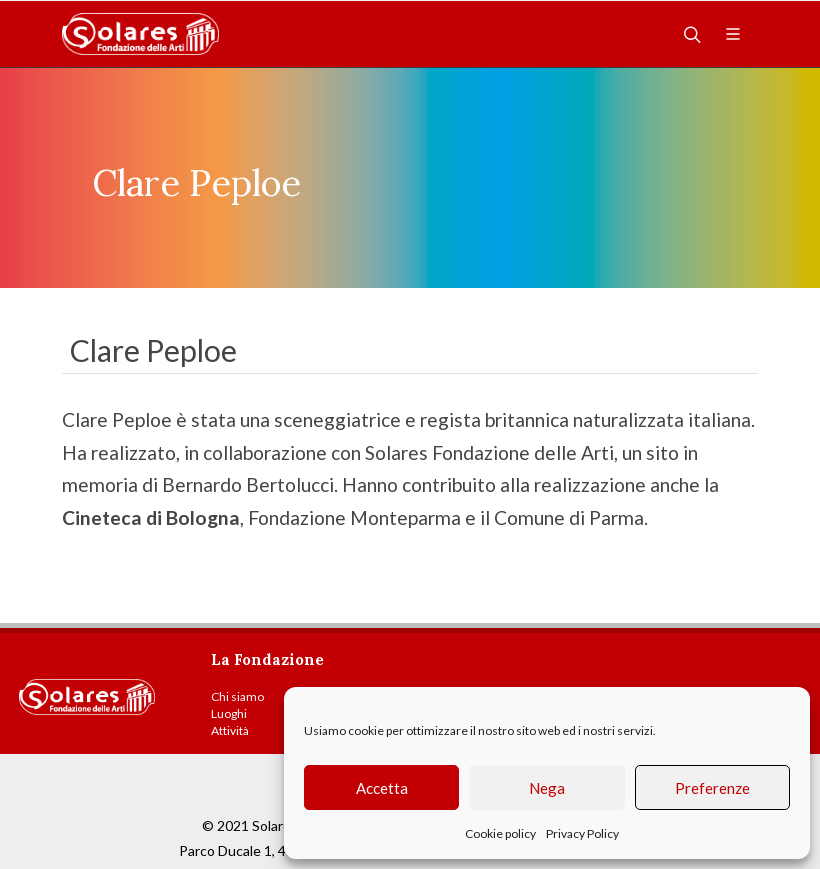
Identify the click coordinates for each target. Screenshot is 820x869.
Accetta (382, 788)
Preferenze (712, 788)
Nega (547, 788)
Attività (230, 730)
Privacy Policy (582, 833)
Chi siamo (237, 696)
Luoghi (229, 713)
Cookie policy (500, 833)
